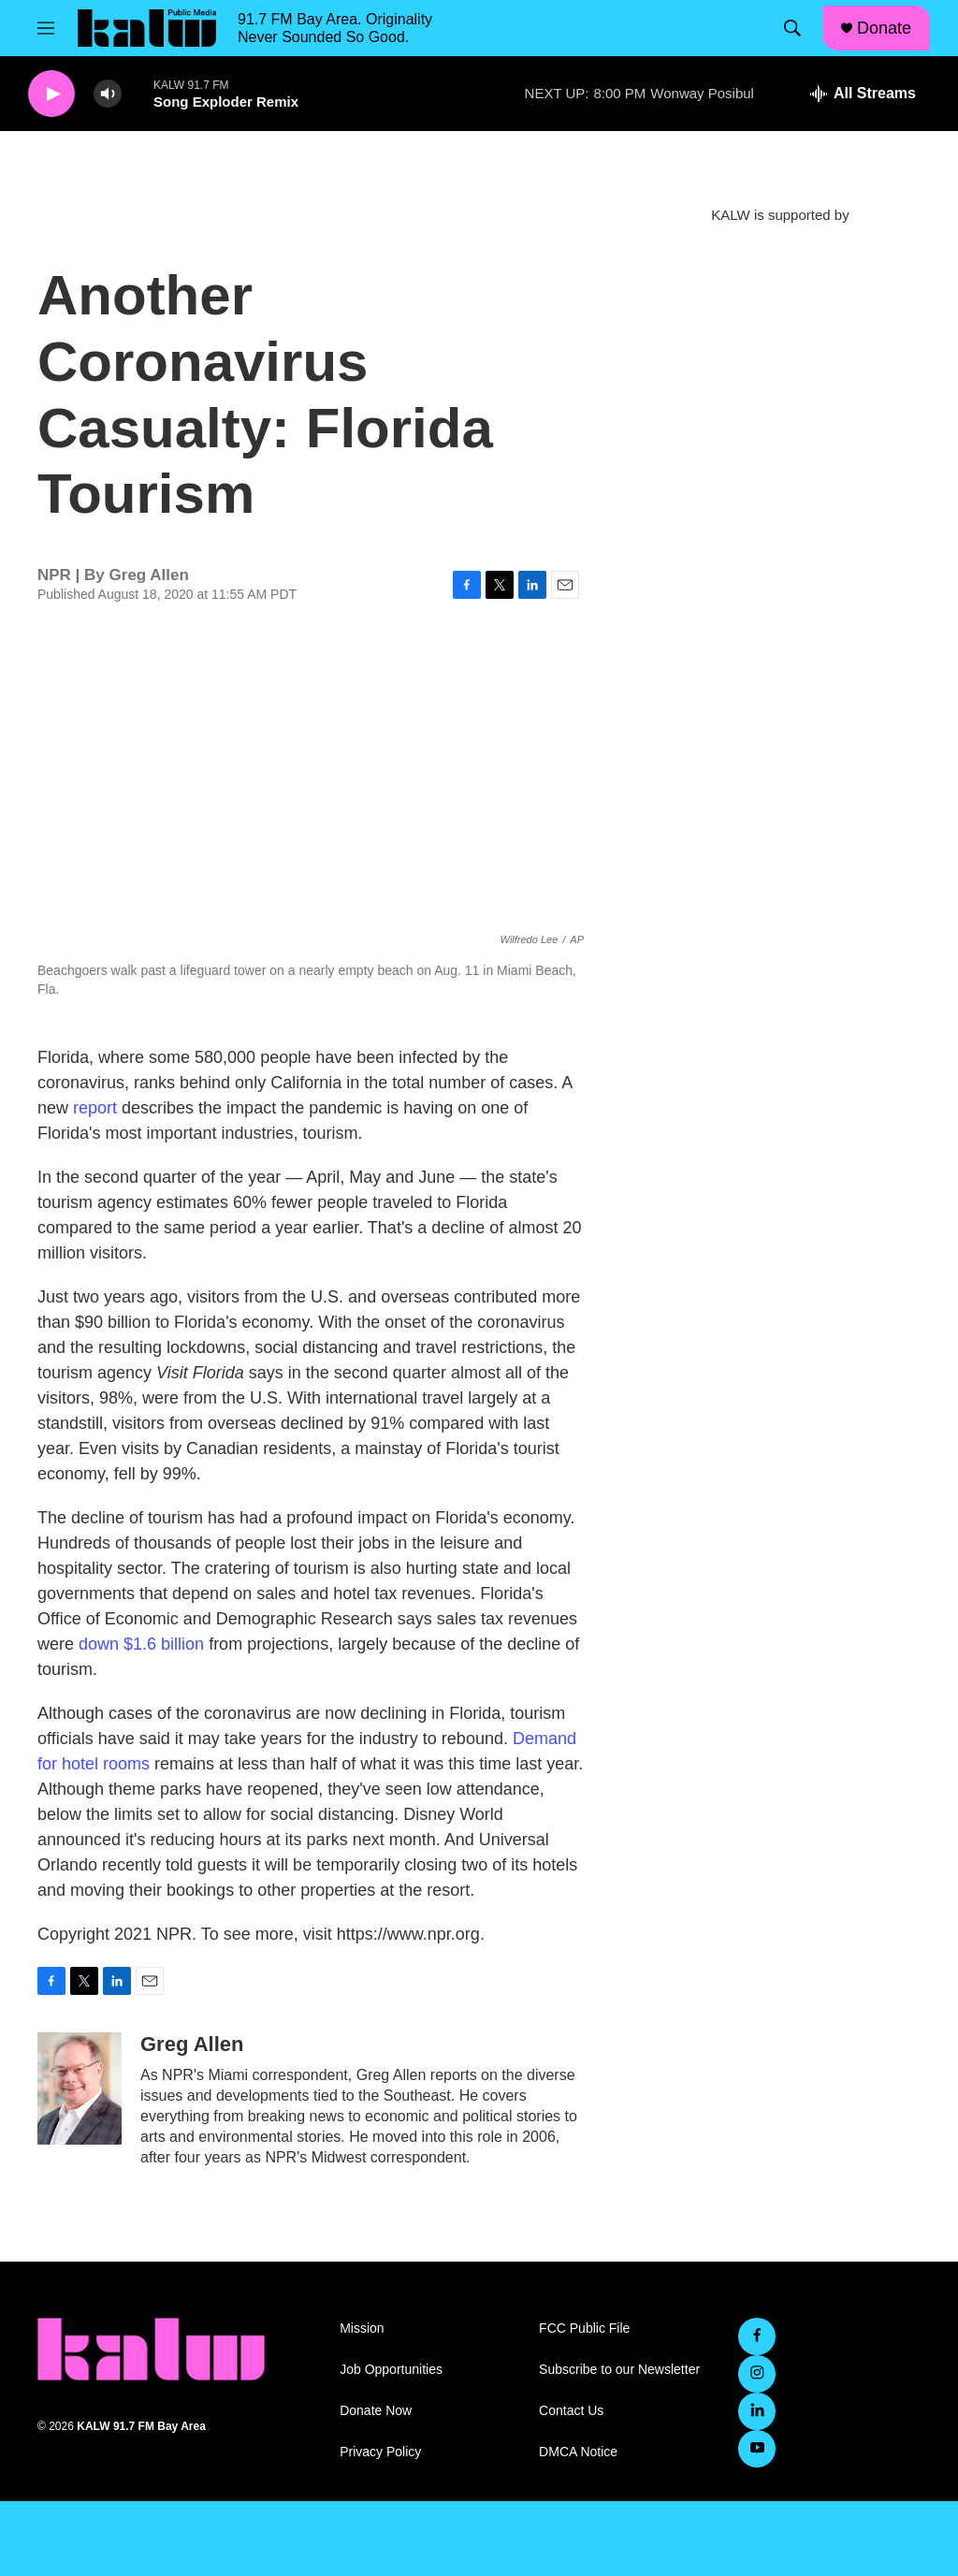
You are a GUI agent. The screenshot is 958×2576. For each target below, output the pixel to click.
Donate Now (376, 2411)
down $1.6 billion (141, 1644)
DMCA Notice (578, 2452)
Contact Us (571, 2411)
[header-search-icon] (792, 28)
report (95, 1108)
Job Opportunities (391, 2370)
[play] (51, 94)
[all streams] (863, 93)
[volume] (107, 94)
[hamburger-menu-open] (46, 28)
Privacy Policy (380, 2452)
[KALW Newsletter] (780, 323)
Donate (884, 28)
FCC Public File (584, 2328)
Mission (362, 2328)
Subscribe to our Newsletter (619, 2370)
